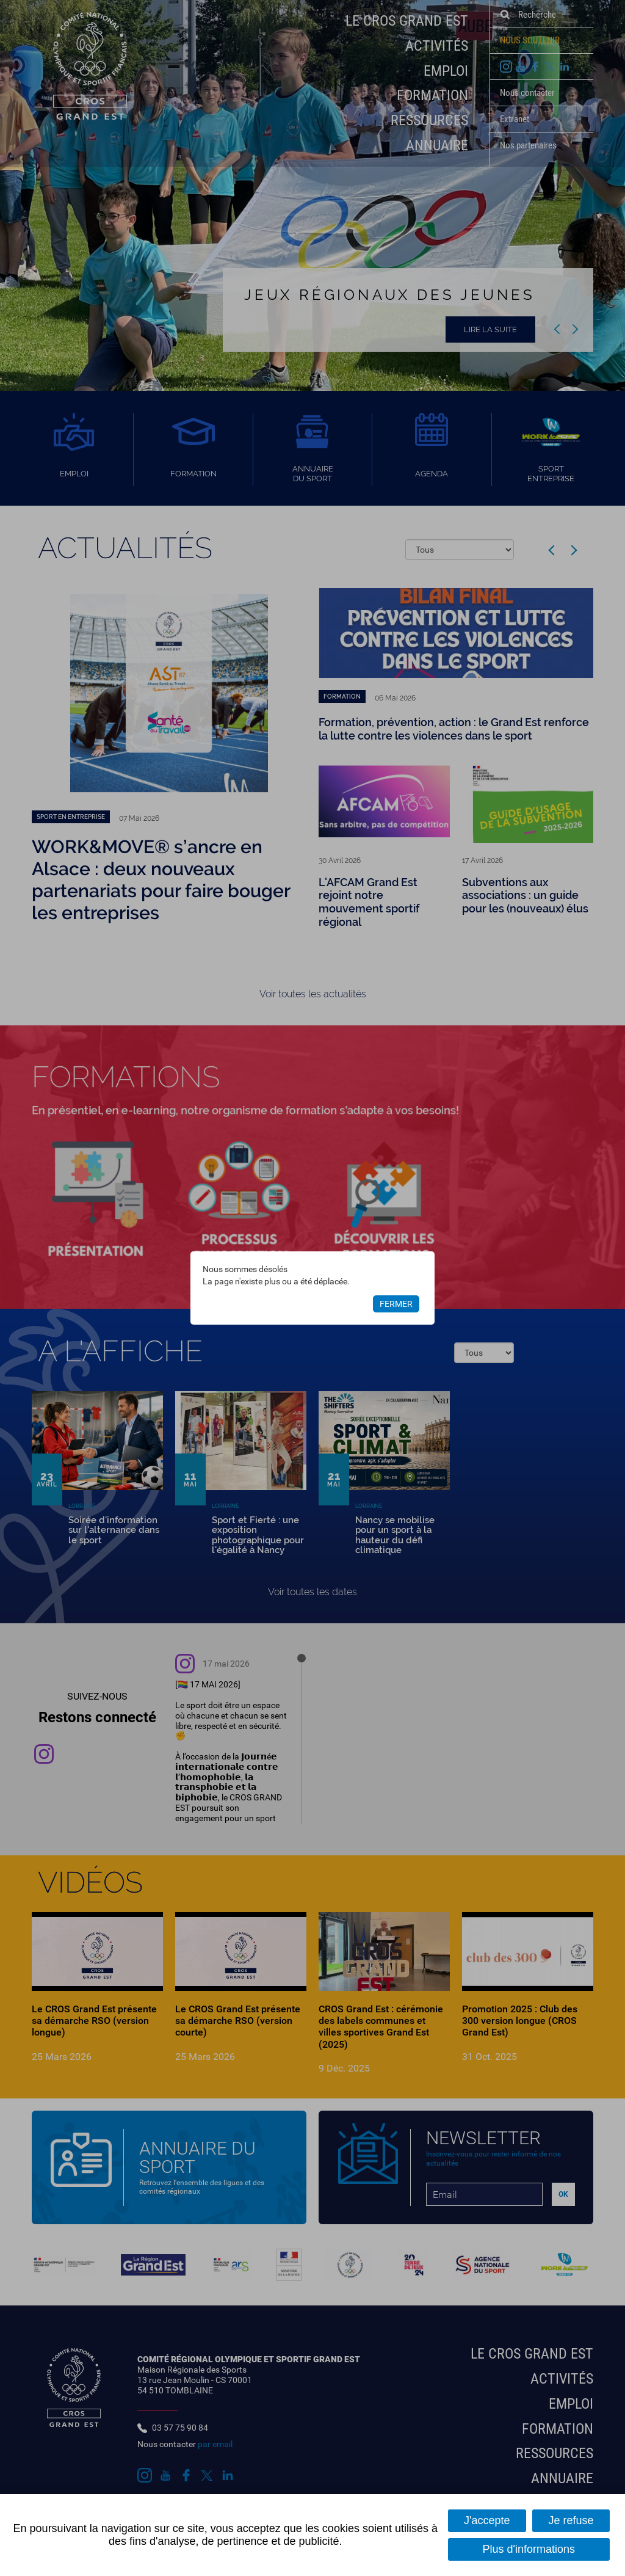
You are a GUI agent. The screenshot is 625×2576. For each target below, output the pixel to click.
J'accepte (487, 2520)
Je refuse (570, 2520)
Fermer (396, 1304)
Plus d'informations (529, 2549)
